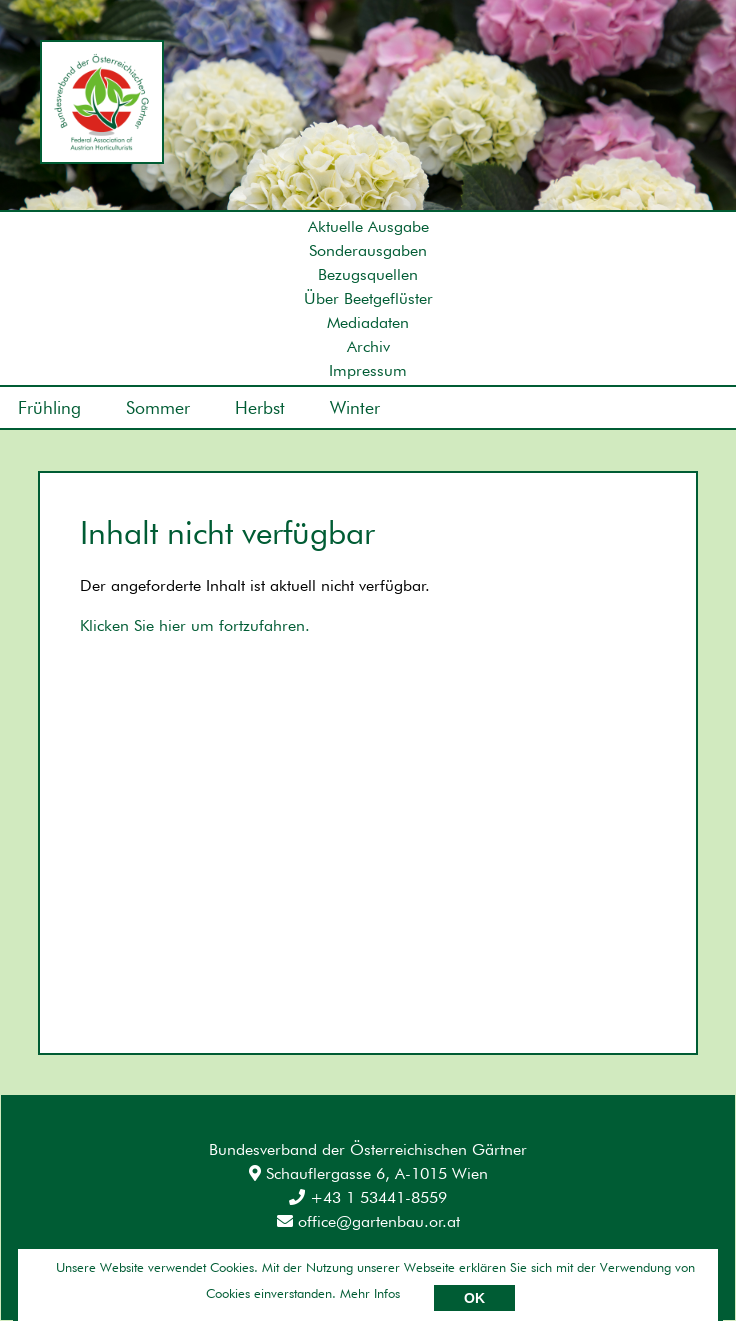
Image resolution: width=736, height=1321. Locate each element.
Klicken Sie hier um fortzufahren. (195, 625)
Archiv (368, 346)
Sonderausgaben (368, 250)
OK (474, 1298)
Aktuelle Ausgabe (368, 226)
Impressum (368, 370)
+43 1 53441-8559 (368, 1197)
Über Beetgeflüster (368, 298)
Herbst (260, 407)
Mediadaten (368, 322)
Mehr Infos (370, 1293)
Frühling (49, 407)
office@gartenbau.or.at (368, 1221)
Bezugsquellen (368, 274)
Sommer (158, 407)
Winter (355, 407)
